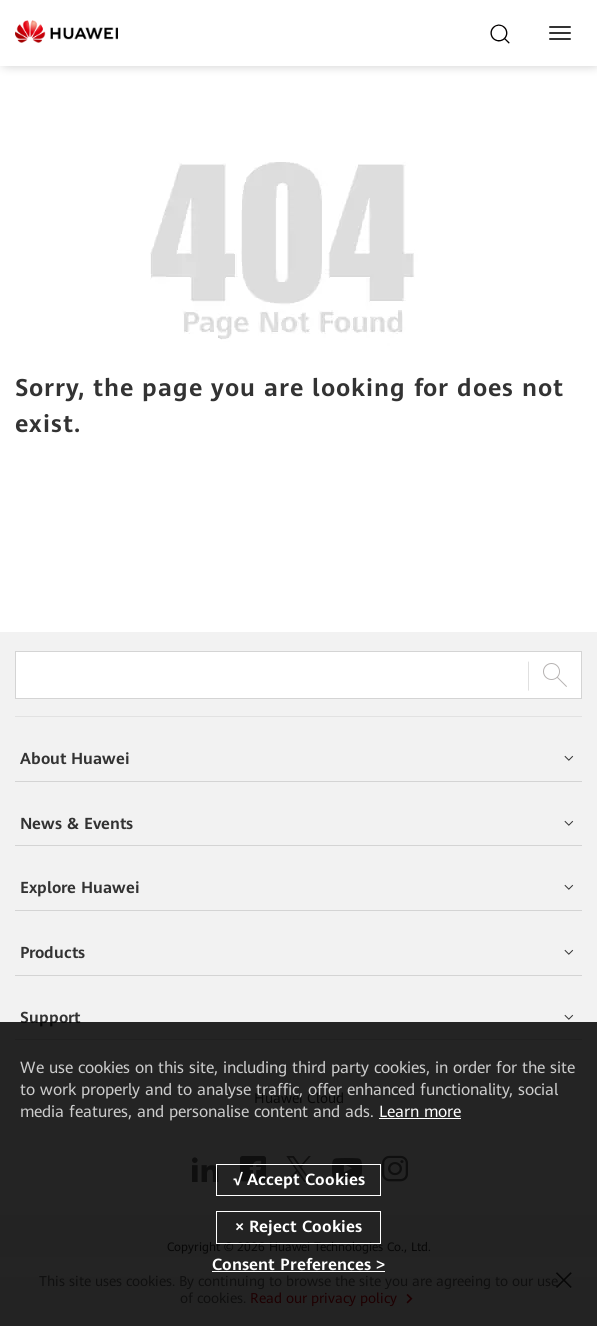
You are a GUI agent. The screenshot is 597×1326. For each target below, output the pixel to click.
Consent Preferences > (298, 1264)
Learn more (420, 1111)
